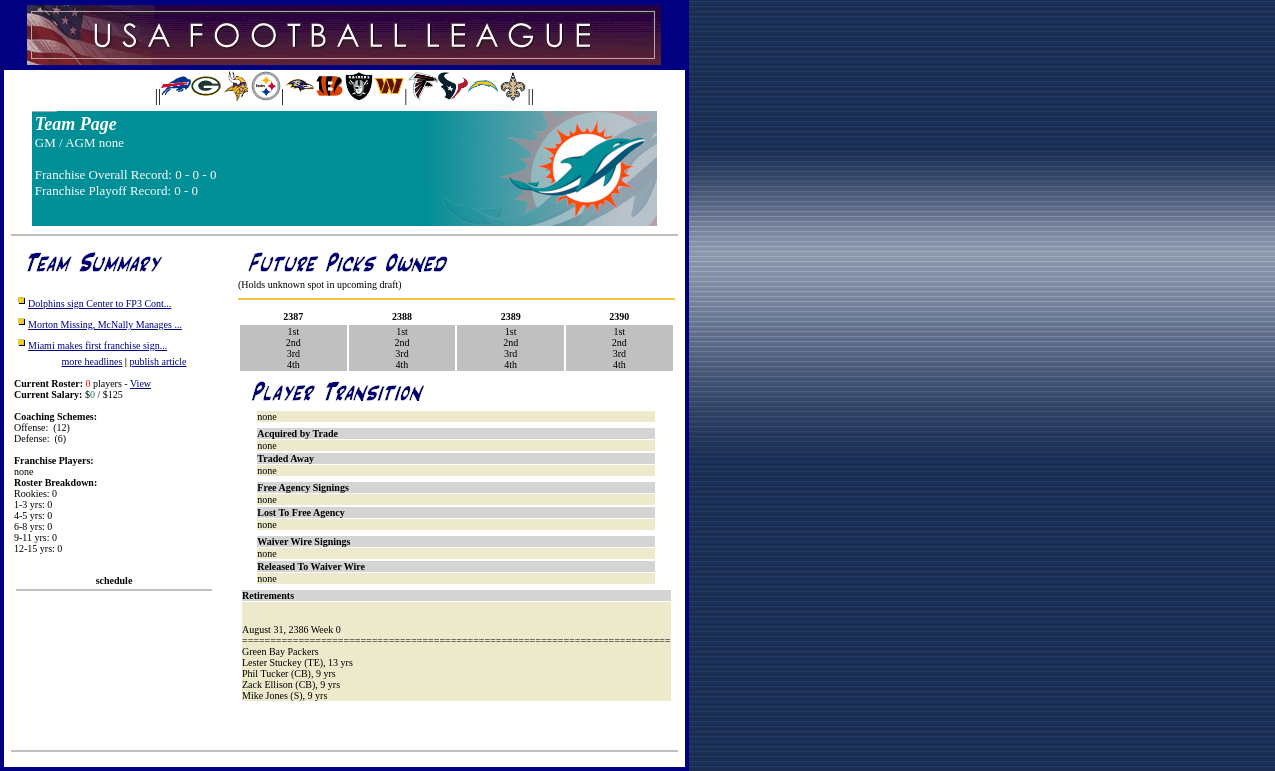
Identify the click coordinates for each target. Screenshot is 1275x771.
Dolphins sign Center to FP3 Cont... (99, 303)
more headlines (92, 361)
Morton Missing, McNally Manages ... (105, 324)
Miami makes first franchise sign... (97, 345)
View (140, 383)
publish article (158, 361)
